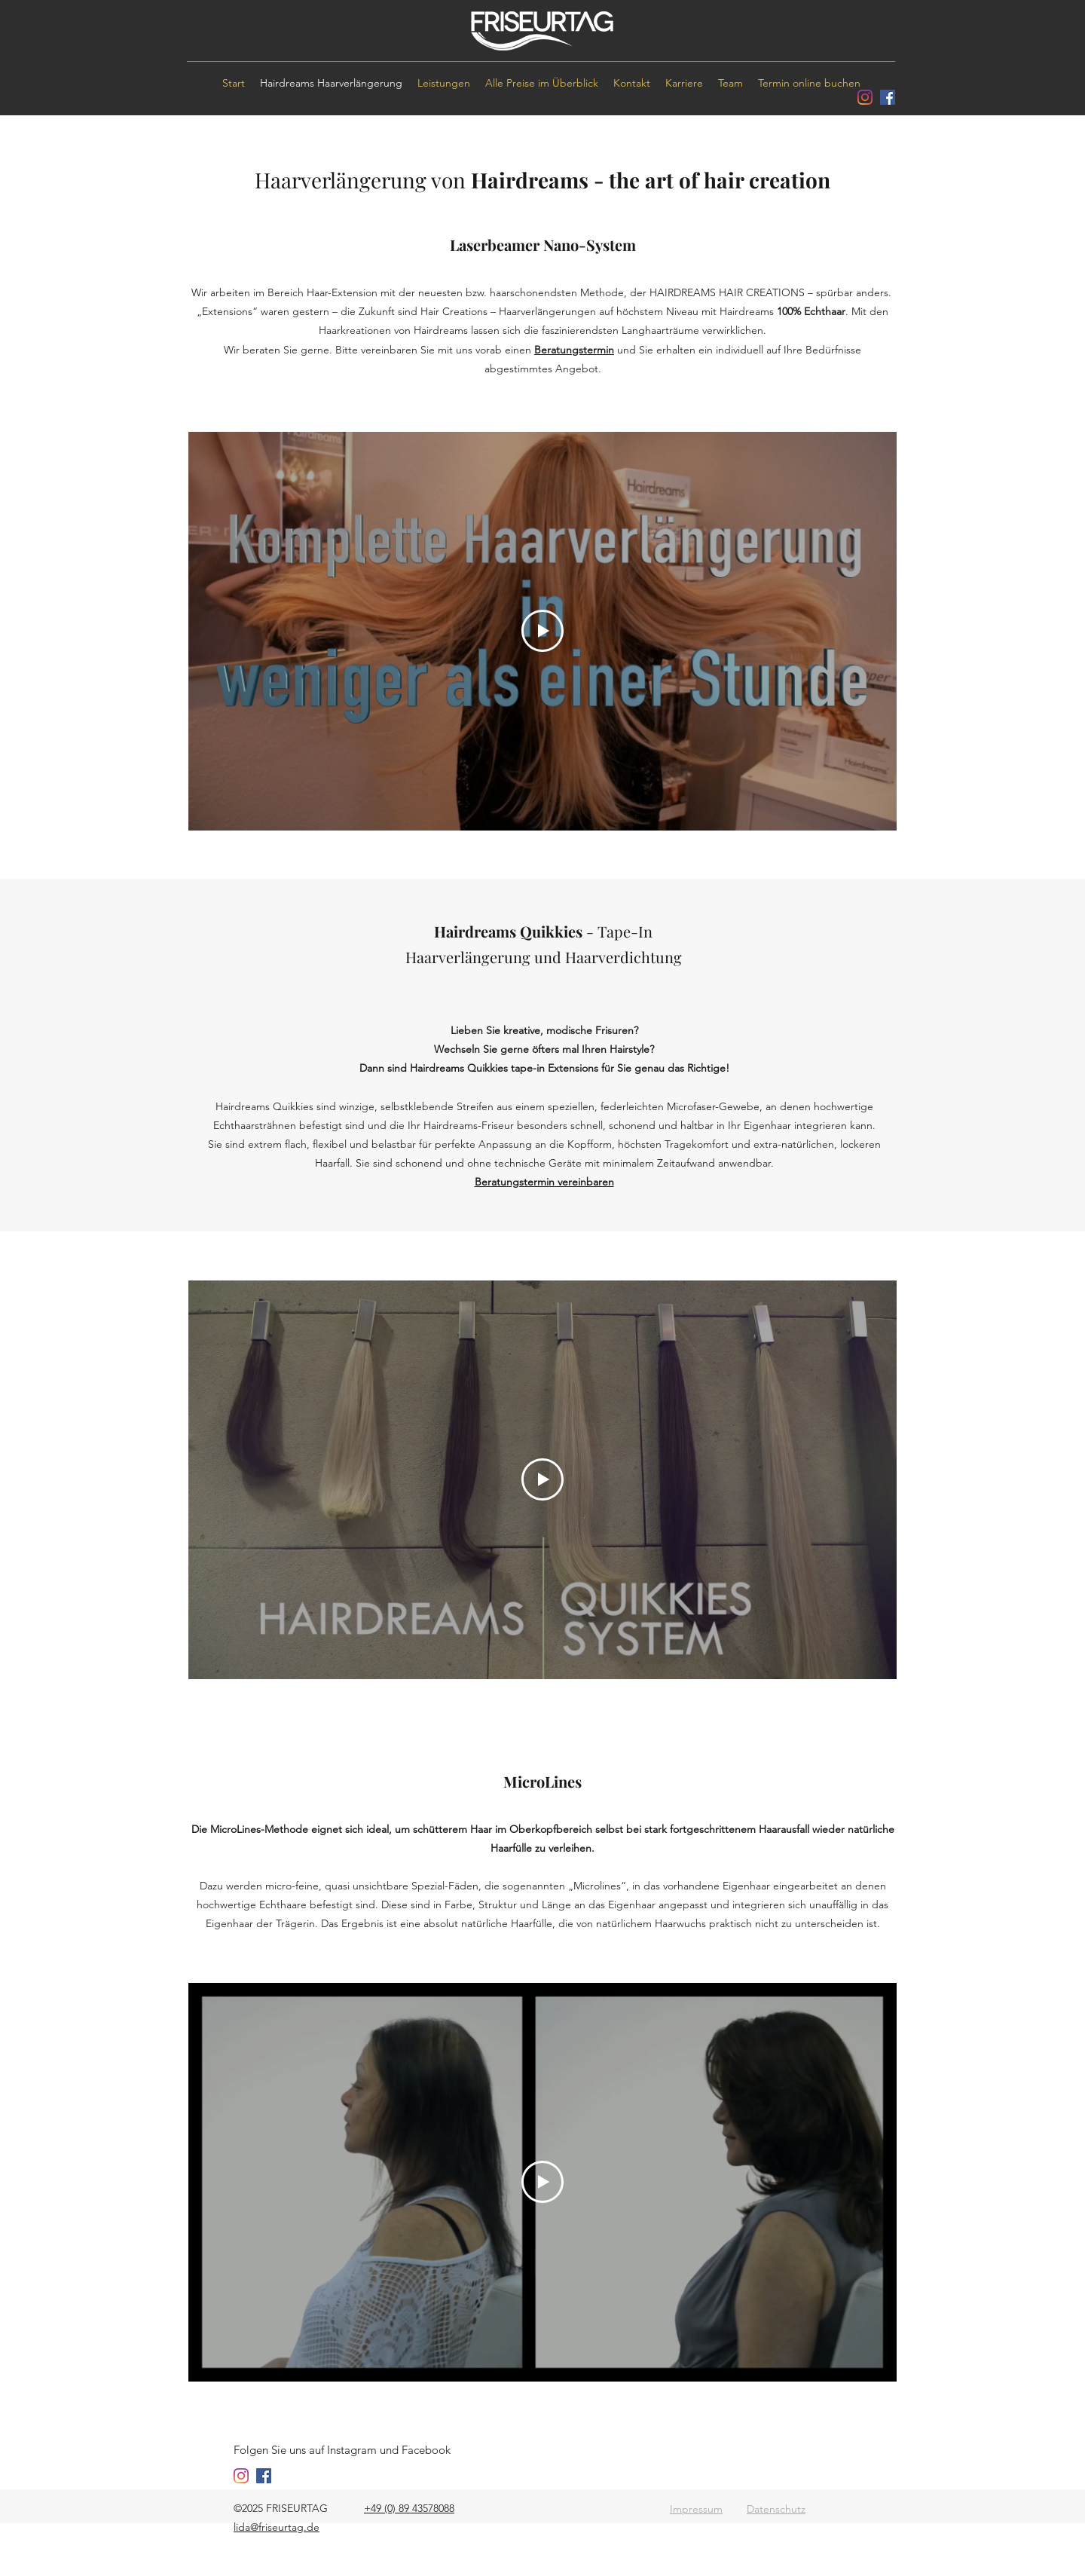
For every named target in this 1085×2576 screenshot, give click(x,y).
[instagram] (865, 97)
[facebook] (887, 97)
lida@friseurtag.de (276, 2527)
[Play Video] (542, 631)
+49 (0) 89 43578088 (409, 2508)
